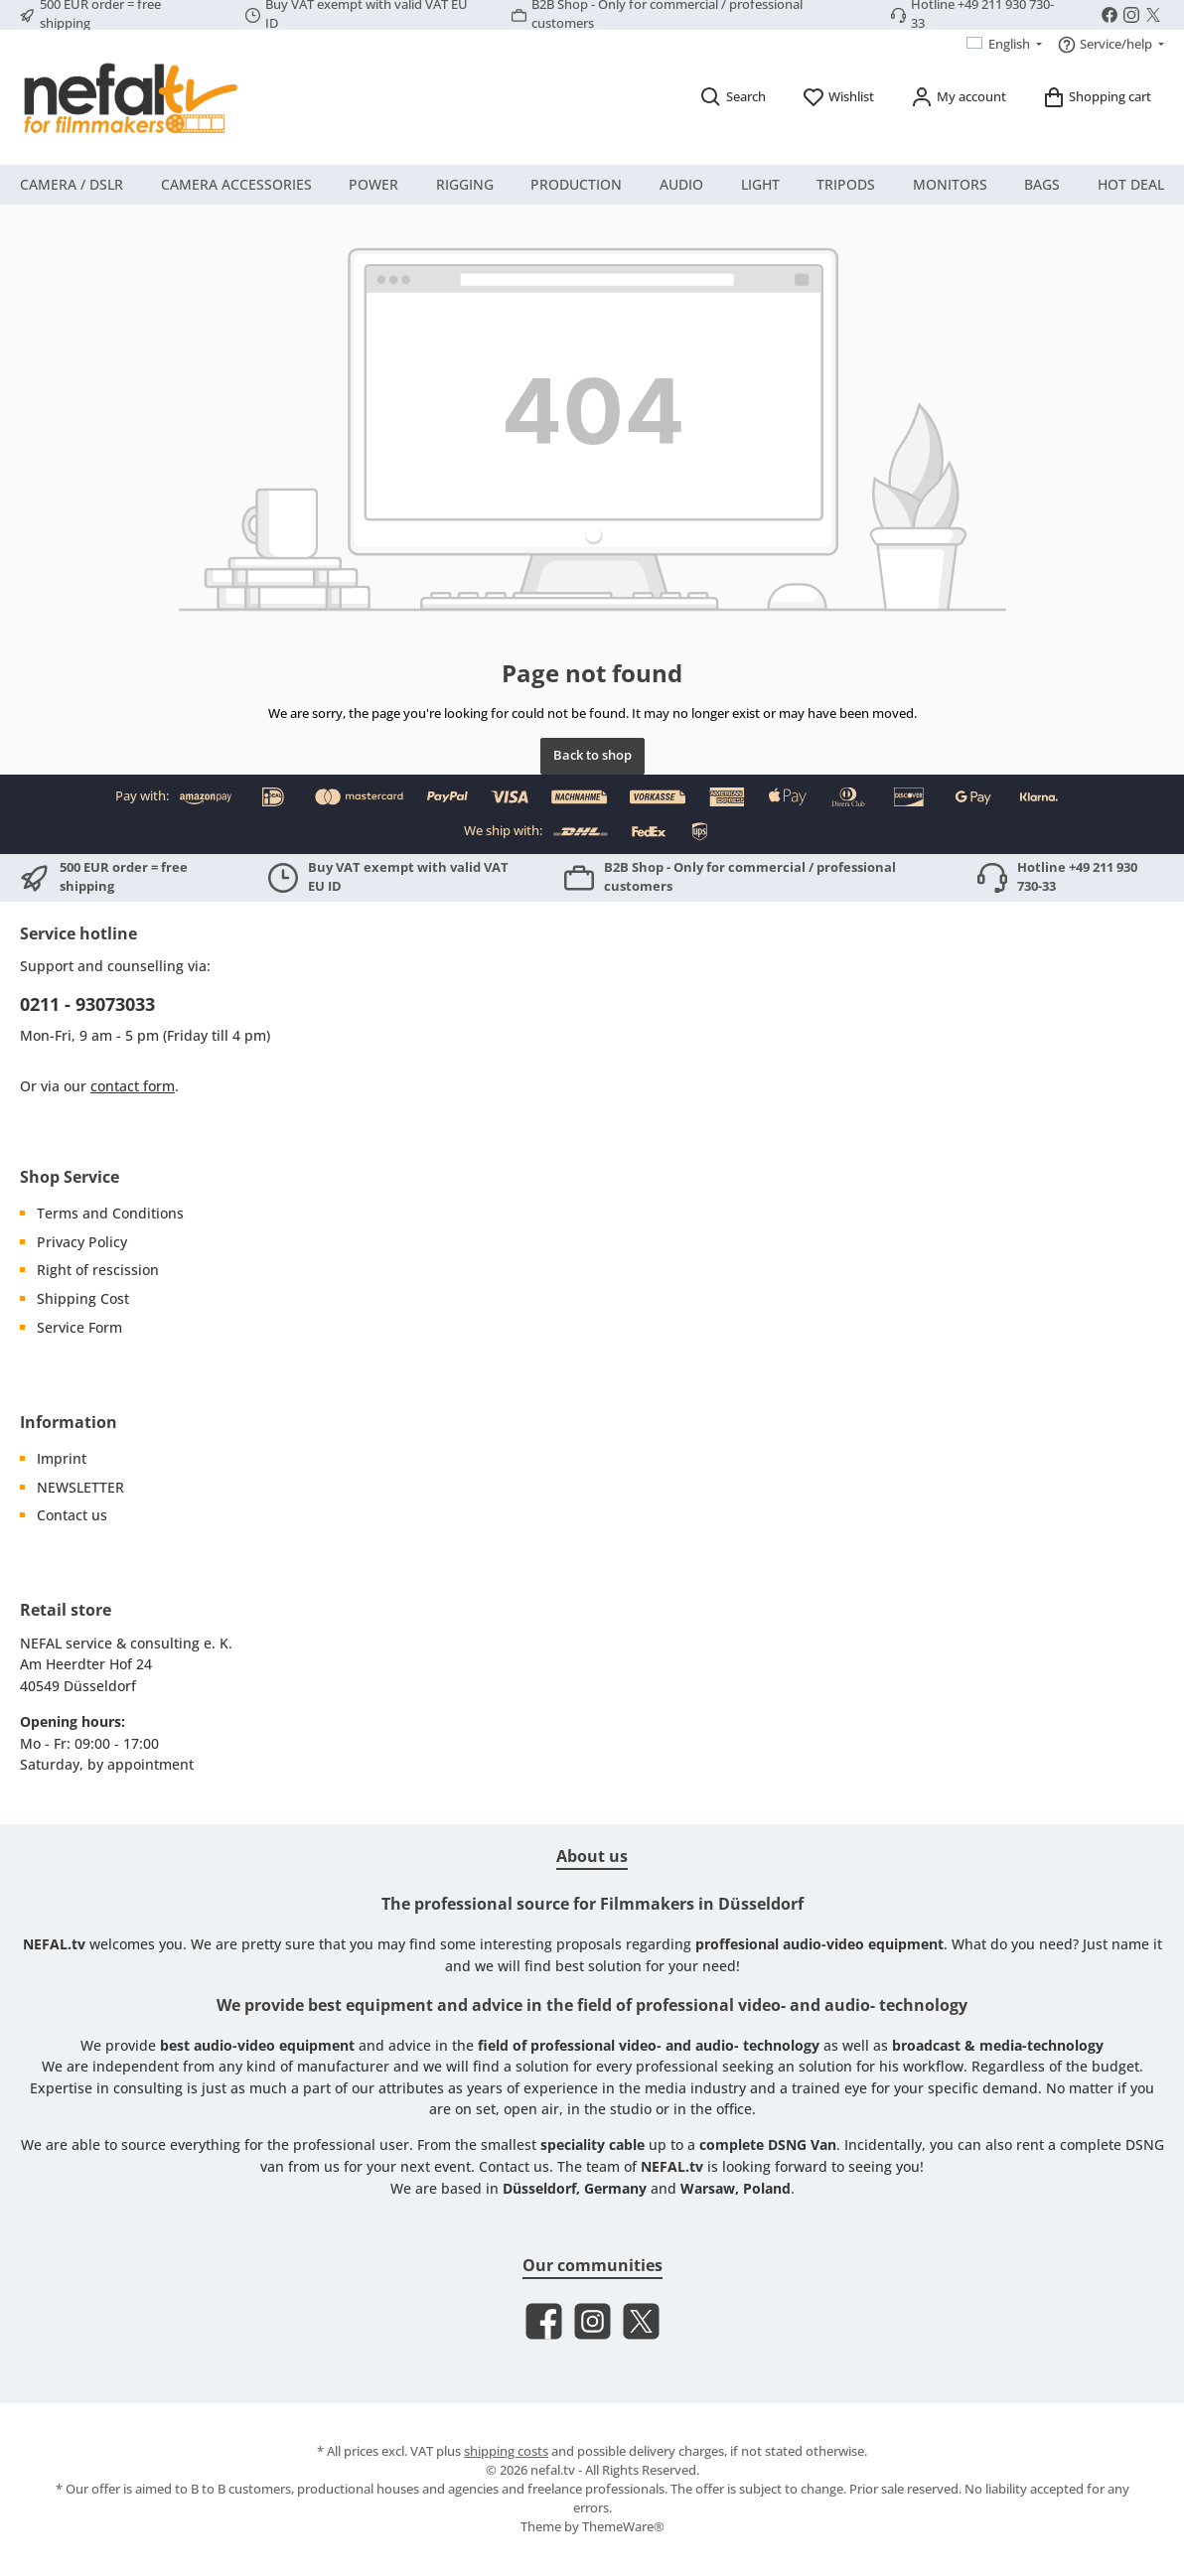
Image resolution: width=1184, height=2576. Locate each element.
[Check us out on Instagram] (1131, 15)
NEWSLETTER (80, 1487)
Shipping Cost (83, 1298)
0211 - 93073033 (87, 1004)
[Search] (732, 96)
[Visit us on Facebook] (1109, 15)
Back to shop (592, 755)
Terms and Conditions (110, 1213)
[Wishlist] (838, 96)
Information (68, 1422)
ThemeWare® (623, 2526)
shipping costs (506, 2451)
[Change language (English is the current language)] (1004, 45)
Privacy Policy (82, 1241)
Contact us (72, 1514)
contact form (132, 1085)
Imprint (61, 1458)
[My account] (958, 96)
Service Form (79, 1327)
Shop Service (69, 1177)
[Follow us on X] (1153, 15)
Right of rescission (98, 1269)
